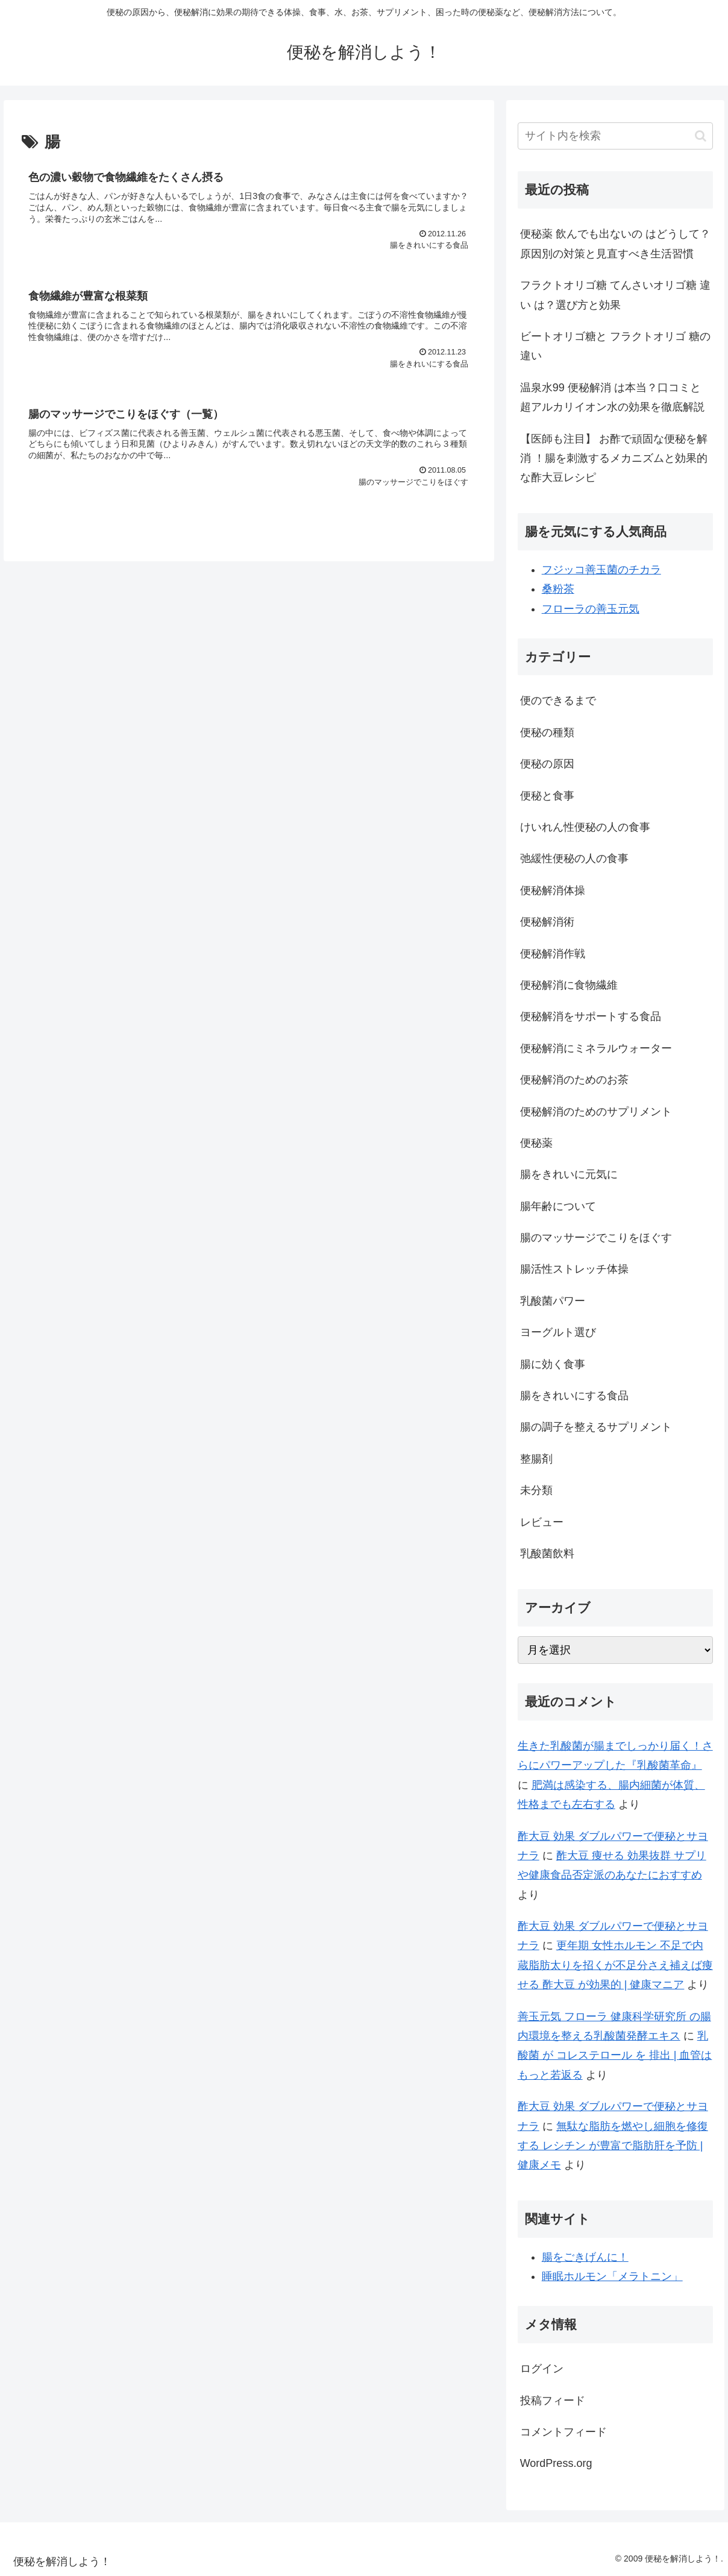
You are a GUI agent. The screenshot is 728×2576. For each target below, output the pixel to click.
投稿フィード (552, 2401)
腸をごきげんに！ (585, 2257)
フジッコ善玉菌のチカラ (601, 570)
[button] (700, 136)
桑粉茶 (558, 589)
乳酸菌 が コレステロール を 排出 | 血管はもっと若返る (615, 2055)
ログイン (541, 2369)
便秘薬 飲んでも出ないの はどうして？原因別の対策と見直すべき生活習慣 (615, 243)
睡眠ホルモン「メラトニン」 (612, 2276)
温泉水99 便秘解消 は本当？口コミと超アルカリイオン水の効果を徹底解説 (612, 397)
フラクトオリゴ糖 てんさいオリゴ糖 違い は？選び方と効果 (615, 294)
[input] (615, 136)
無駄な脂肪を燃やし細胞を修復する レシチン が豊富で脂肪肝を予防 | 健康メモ (613, 2145)
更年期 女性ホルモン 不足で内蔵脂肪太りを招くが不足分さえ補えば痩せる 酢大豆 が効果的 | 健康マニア (615, 1965)
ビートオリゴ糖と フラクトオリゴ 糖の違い (615, 346)
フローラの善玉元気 (590, 609)
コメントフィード (563, 2432)
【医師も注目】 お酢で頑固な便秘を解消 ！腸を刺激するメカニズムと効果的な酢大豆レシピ (614, 458)
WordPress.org (556, 2463)
